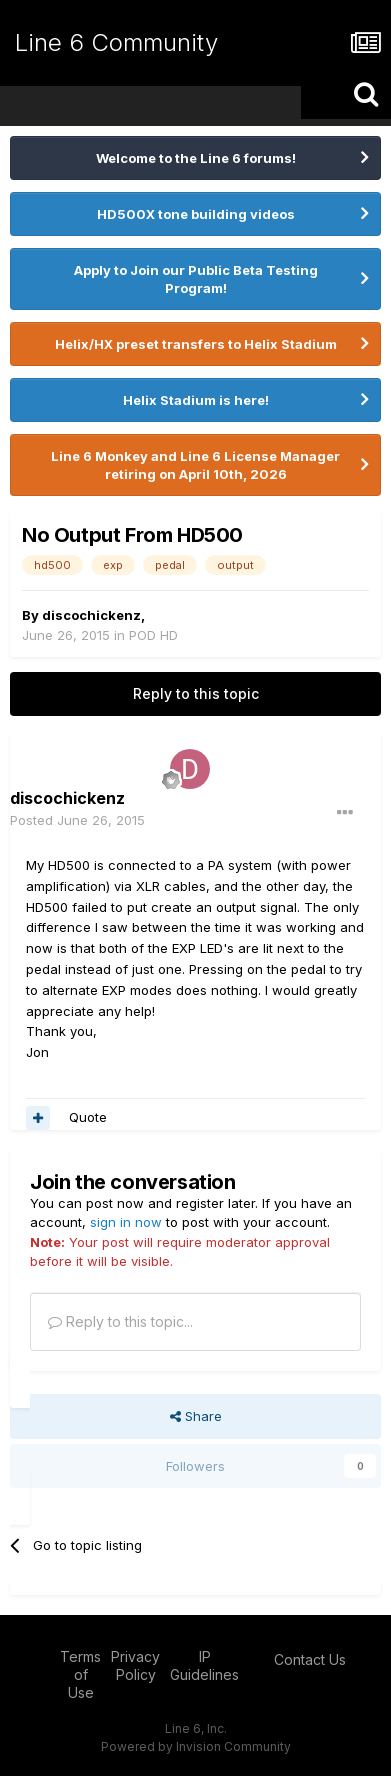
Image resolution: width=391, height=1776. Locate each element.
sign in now (126, 1222)
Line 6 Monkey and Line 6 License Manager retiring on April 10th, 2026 (195, 465)
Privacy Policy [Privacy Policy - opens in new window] (135, 1665)
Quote (88, 1117)
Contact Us (310, 1659)
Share (196, 1416)
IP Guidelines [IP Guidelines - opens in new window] (204, 1665)
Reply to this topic (196, 693)
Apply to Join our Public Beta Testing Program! (196, 279)
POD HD (153, 635)
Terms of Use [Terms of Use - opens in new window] (80, 1674)
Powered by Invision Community (196, 1746)
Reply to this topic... (120, 1321)
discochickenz (91, 615)
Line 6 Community (116, 42)
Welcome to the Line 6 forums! (196, 158)
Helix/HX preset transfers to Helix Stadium (196, 344)
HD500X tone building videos (196, 214)
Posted (77, 820)
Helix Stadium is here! (196, 400)
